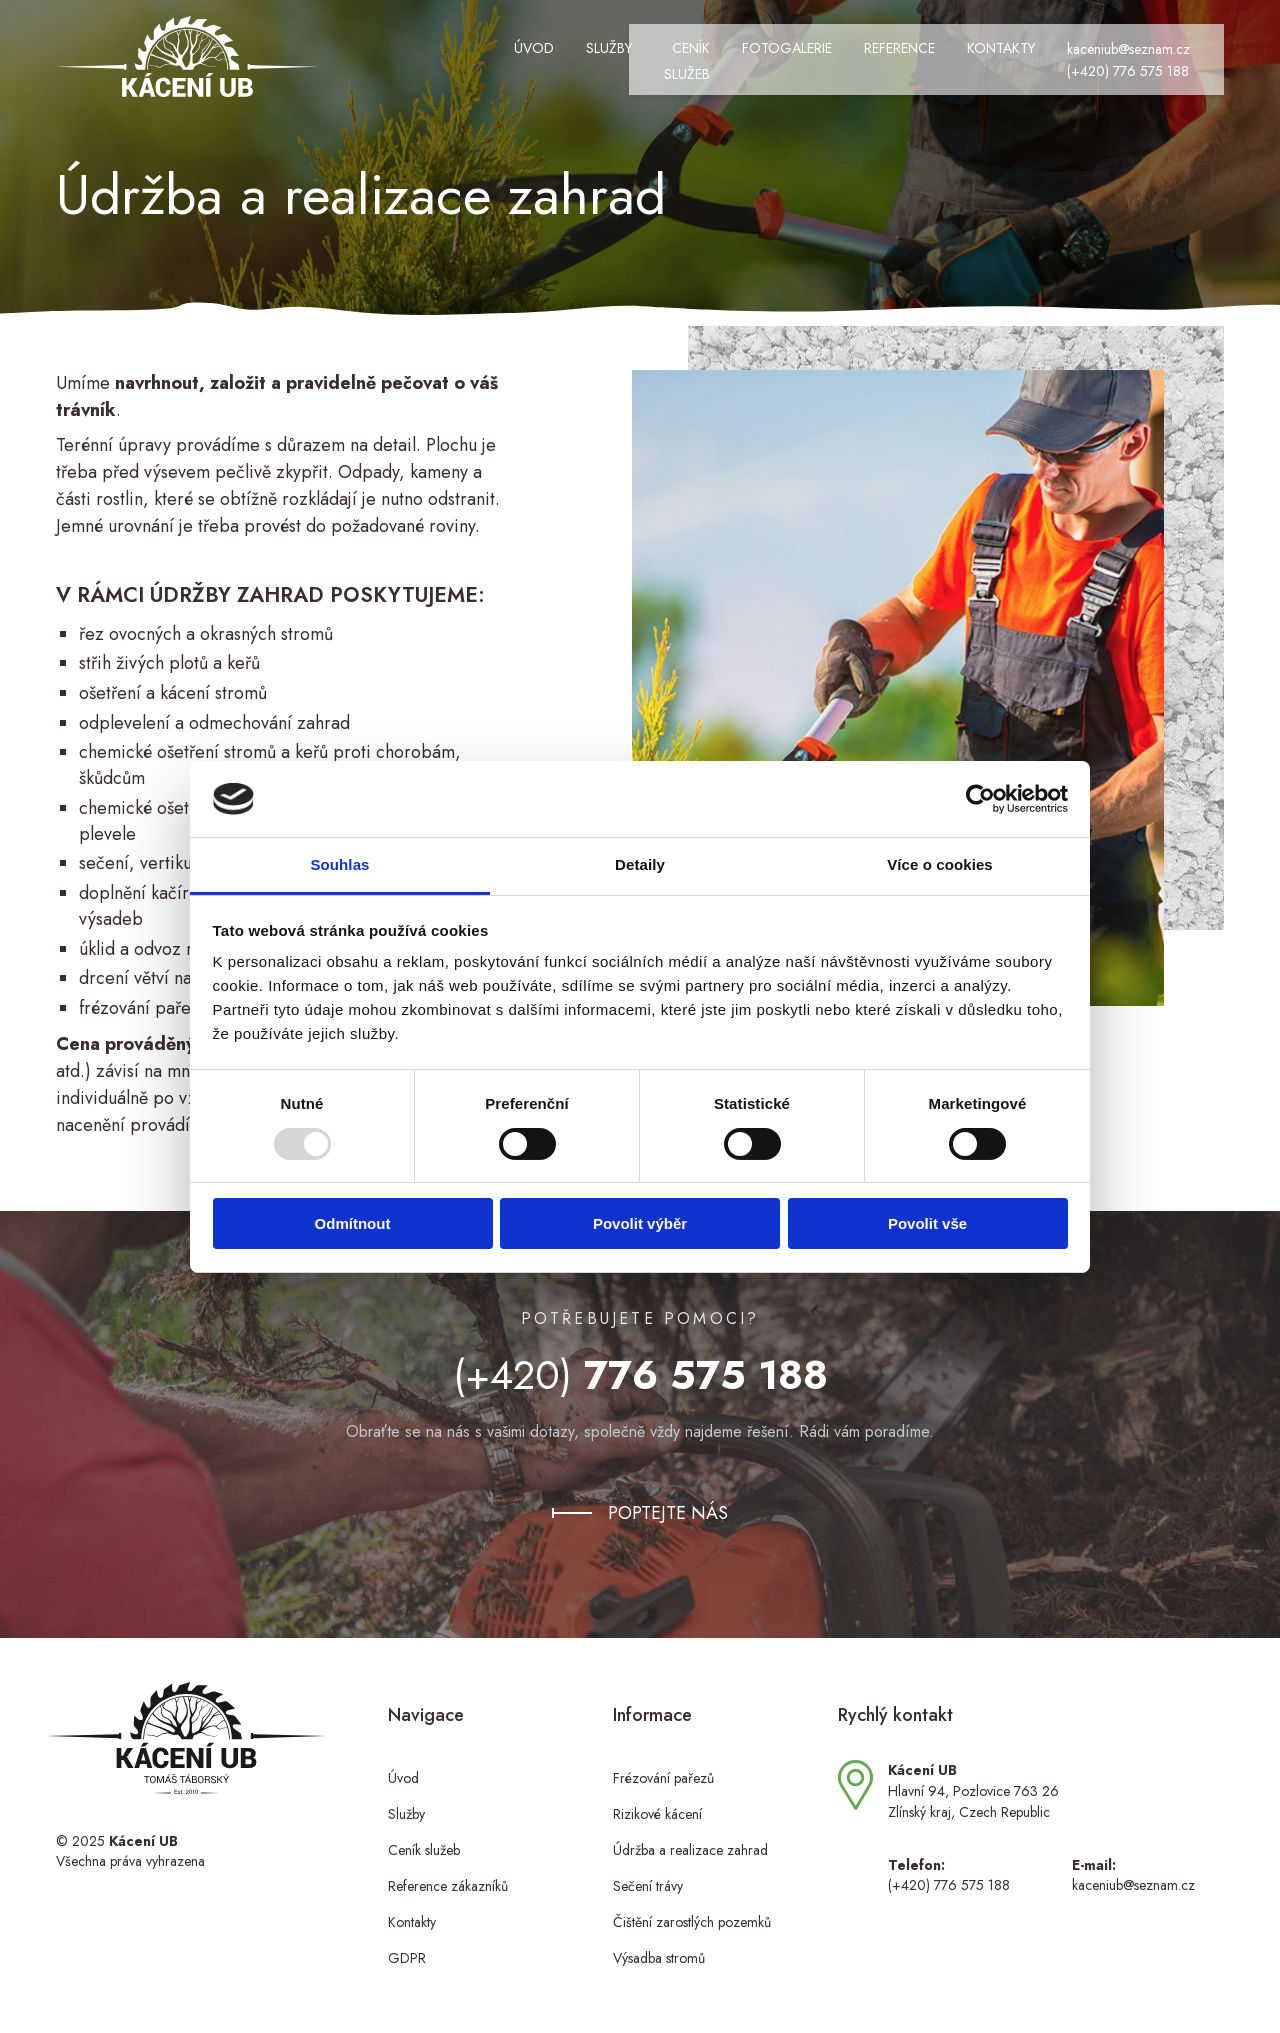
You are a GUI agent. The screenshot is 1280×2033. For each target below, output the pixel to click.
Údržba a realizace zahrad (690, 1835)
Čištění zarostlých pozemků (692, 1907)
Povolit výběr (640, 1223)
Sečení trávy (648, 1871)
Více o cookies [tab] (940, 864)
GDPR (407, 1943)
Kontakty (924, 53)
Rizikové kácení (657, 1799)
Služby (490, 53)
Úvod (415, 53)
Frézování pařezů (663, 1763)
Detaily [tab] (640, 864)
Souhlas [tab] (339, 864)
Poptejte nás (668, 1498)
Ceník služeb (589, 53)
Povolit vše (927, 1223)
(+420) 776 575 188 (1051, 63)
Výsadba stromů (659, 1943)
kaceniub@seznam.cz (1051, 42)
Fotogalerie (710, 53)
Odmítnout (353, 1223)
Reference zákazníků (448, 1871)
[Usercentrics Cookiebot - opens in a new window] (980, 799)
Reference (822, 53)
